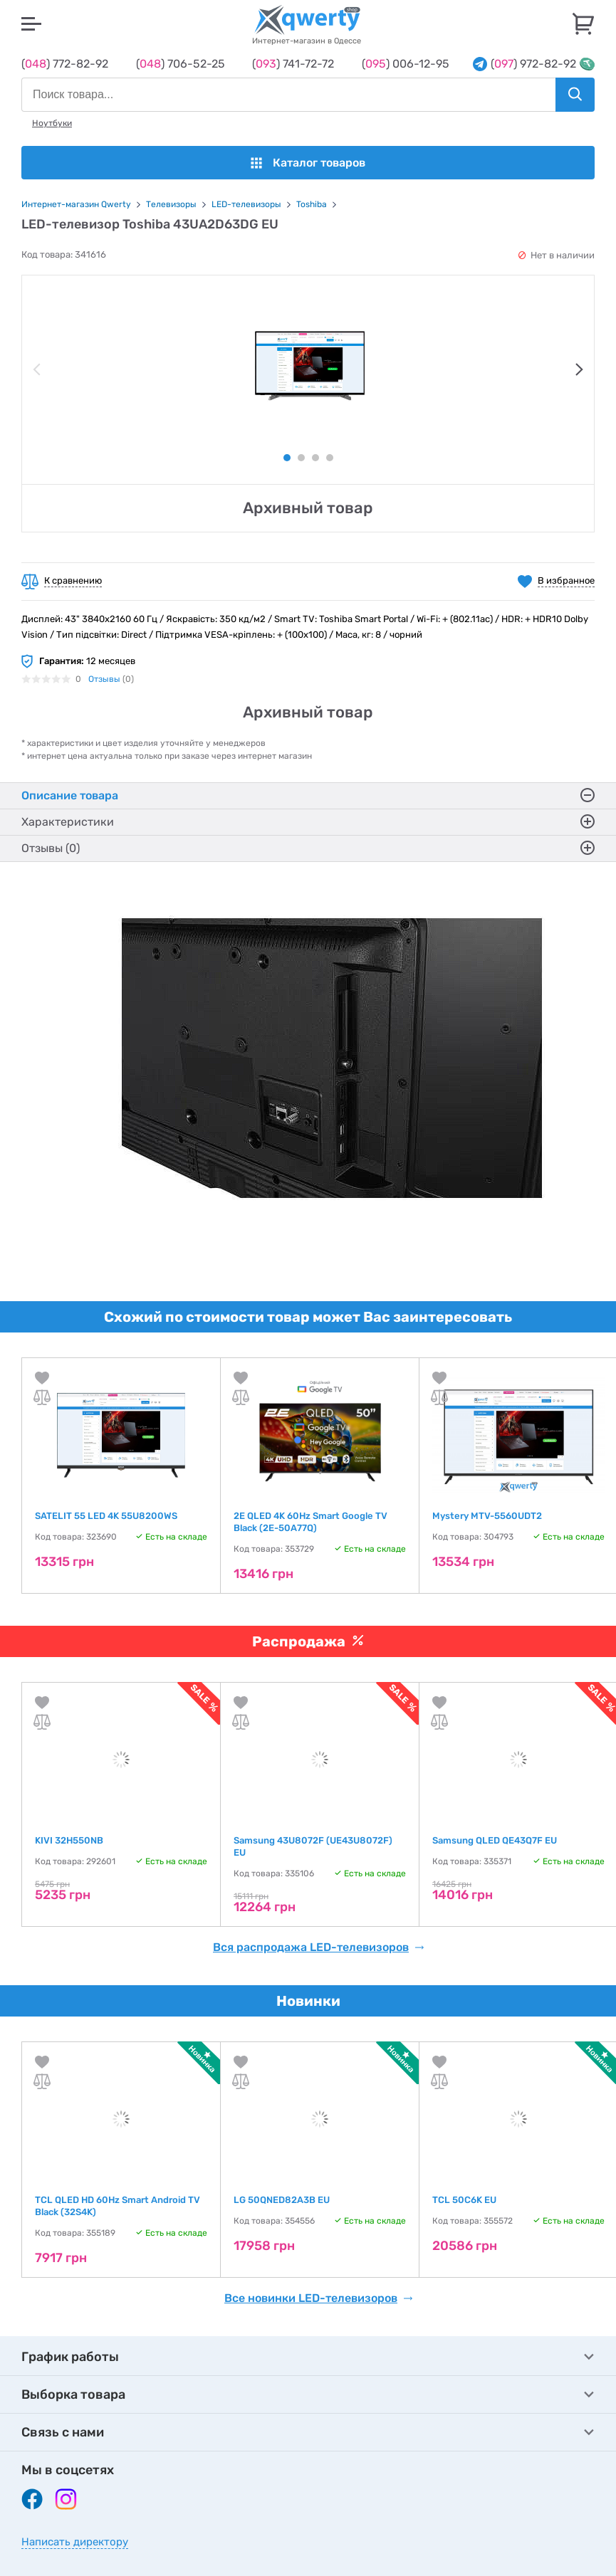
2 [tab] (301, 457)
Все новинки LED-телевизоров (318, 2298)
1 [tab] (287, 457)
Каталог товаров (308, 162)
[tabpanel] (308, 366)
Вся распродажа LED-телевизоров (318, 1947)
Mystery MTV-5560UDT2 (487, 1515)
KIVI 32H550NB (69, 1840)
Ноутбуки (52, 123)
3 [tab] (315, 457)
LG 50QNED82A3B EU (282, 2199)
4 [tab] (329, 457)
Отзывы (104, 679)
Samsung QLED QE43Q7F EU (494, 1840)
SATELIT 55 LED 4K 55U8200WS (106, 1515)
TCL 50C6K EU (464, 2199)
